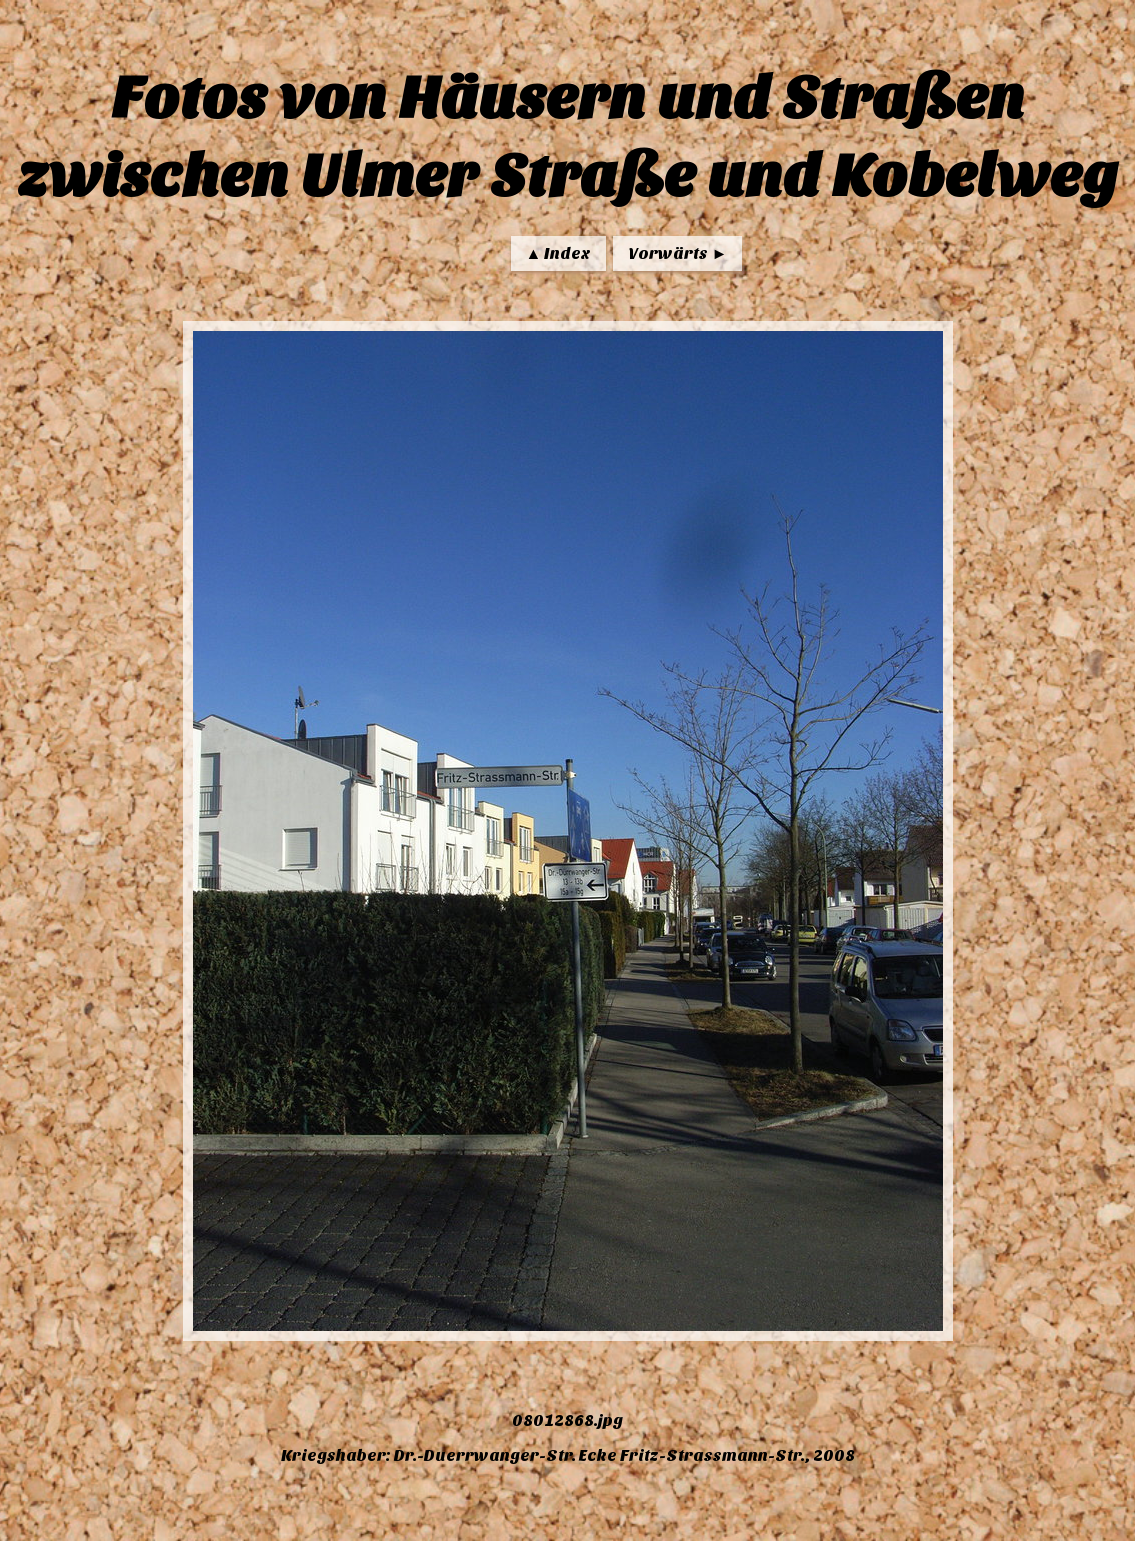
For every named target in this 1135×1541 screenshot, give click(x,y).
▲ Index (559, 253)
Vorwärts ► (677, 253)
